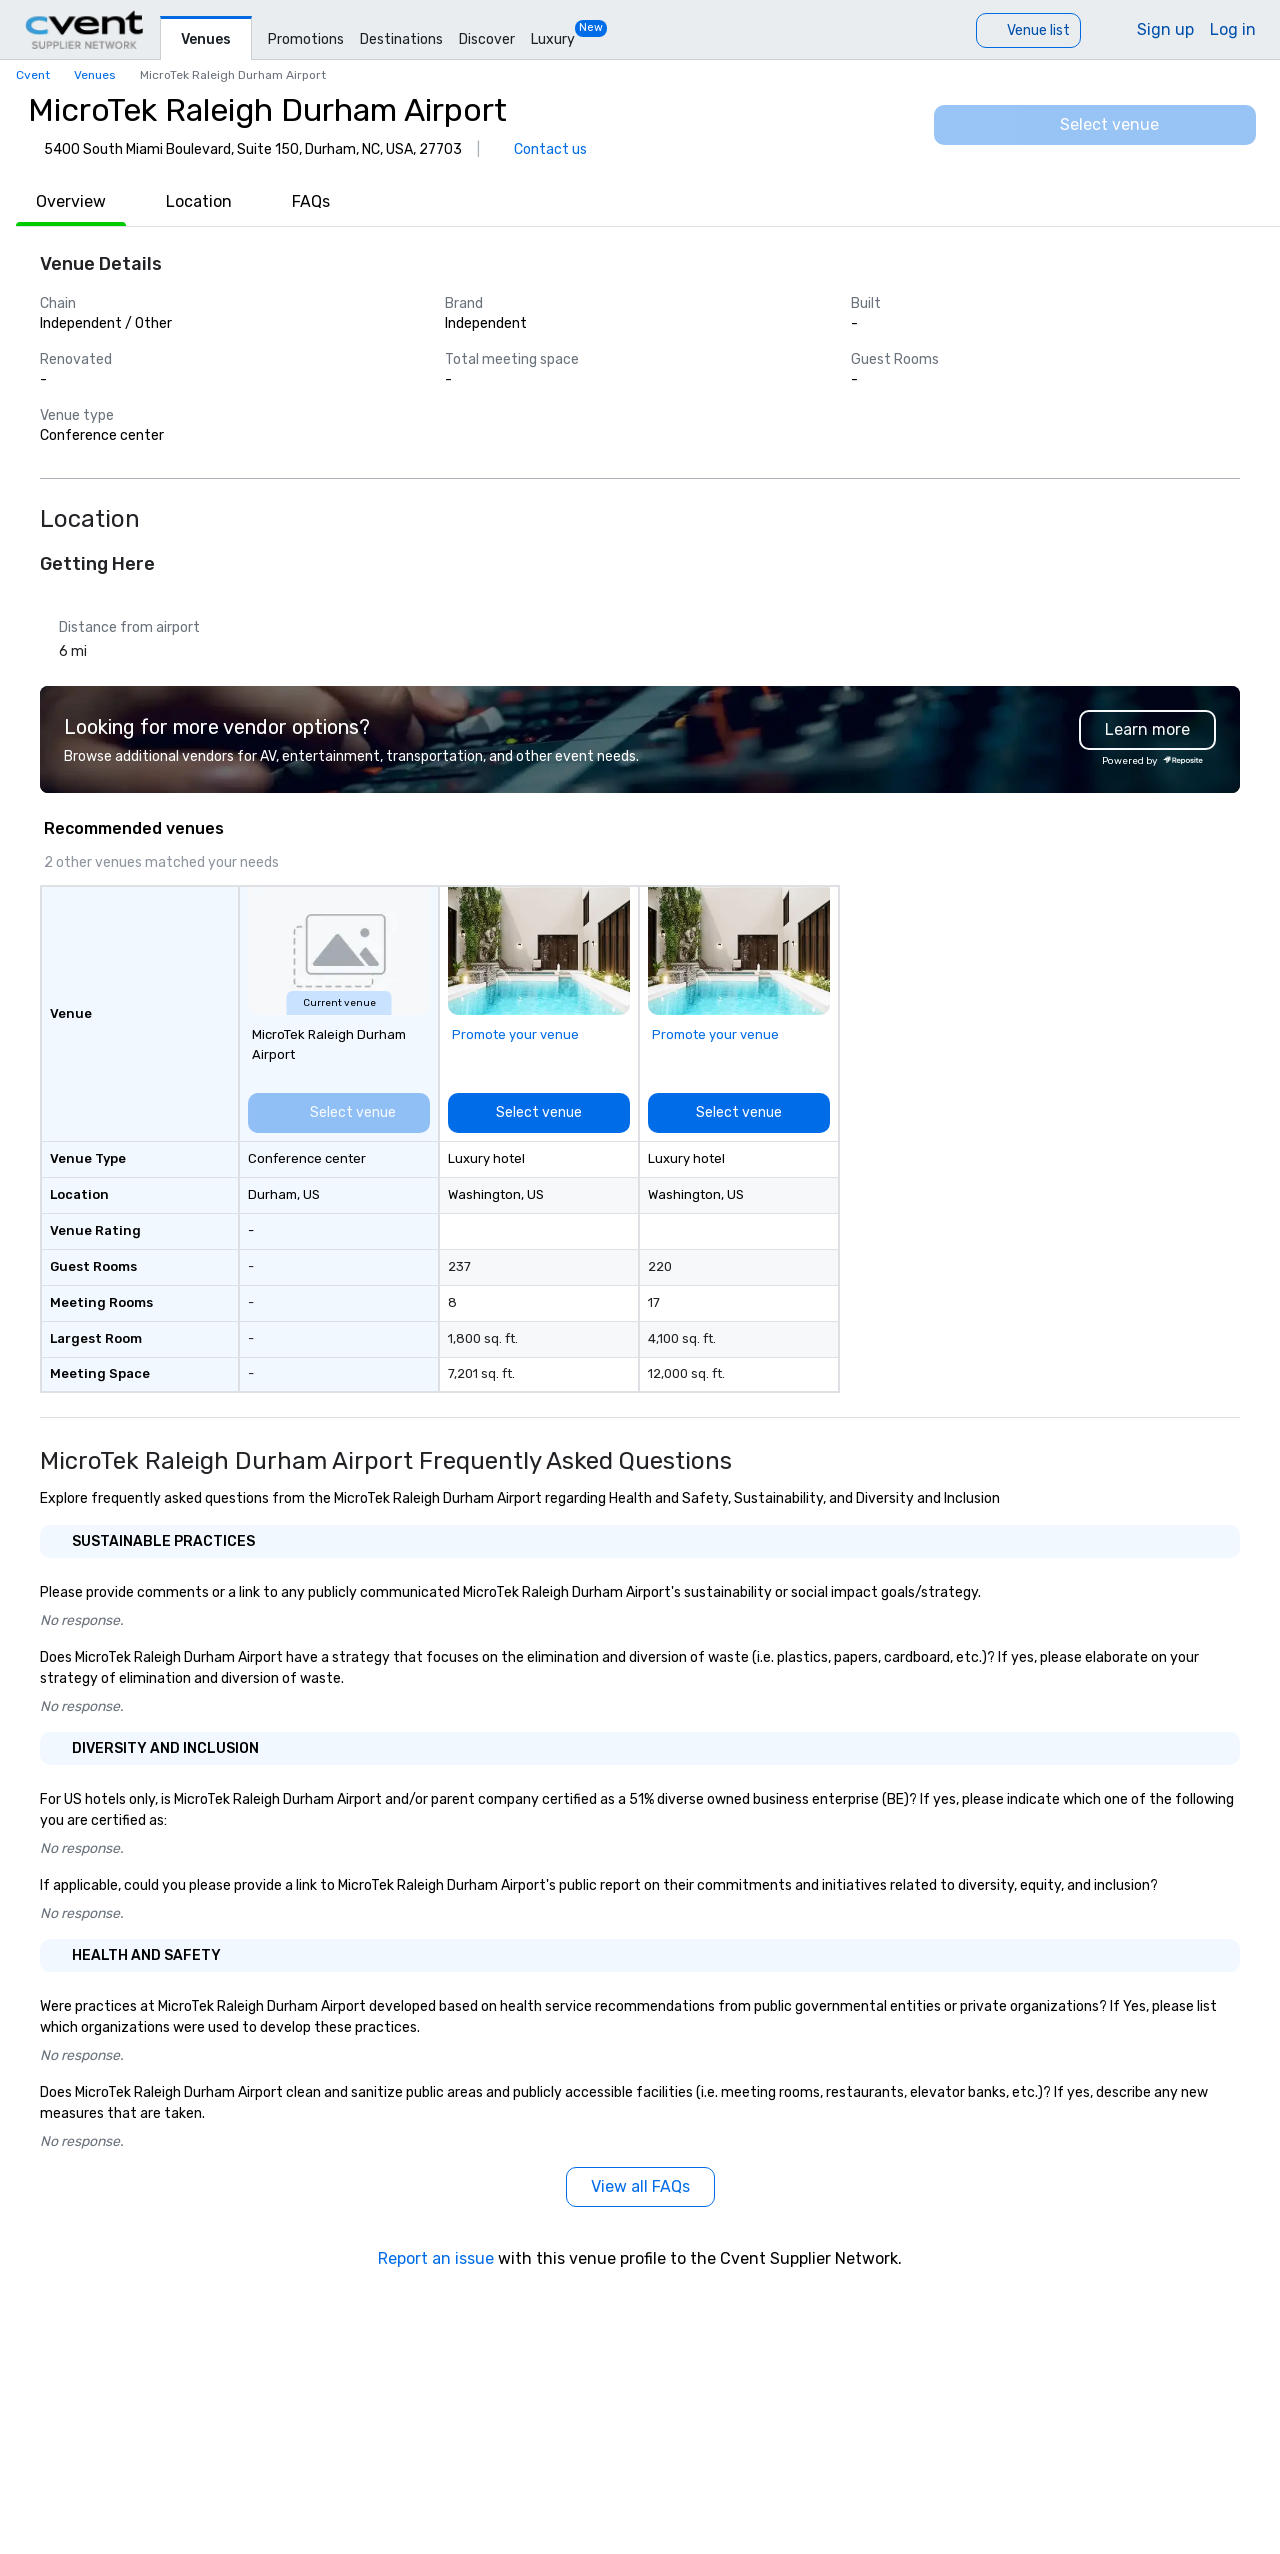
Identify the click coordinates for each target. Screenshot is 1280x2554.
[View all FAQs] (640, 2187)
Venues (206, 39)
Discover (487, 39)
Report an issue (436, 2258)
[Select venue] (1095, 125)
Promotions (306, 39)
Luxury (553, 39)
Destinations (401, 39)
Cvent (33, 75)
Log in (1233, 29)
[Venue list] (1028, 30)
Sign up (1165, 29)
